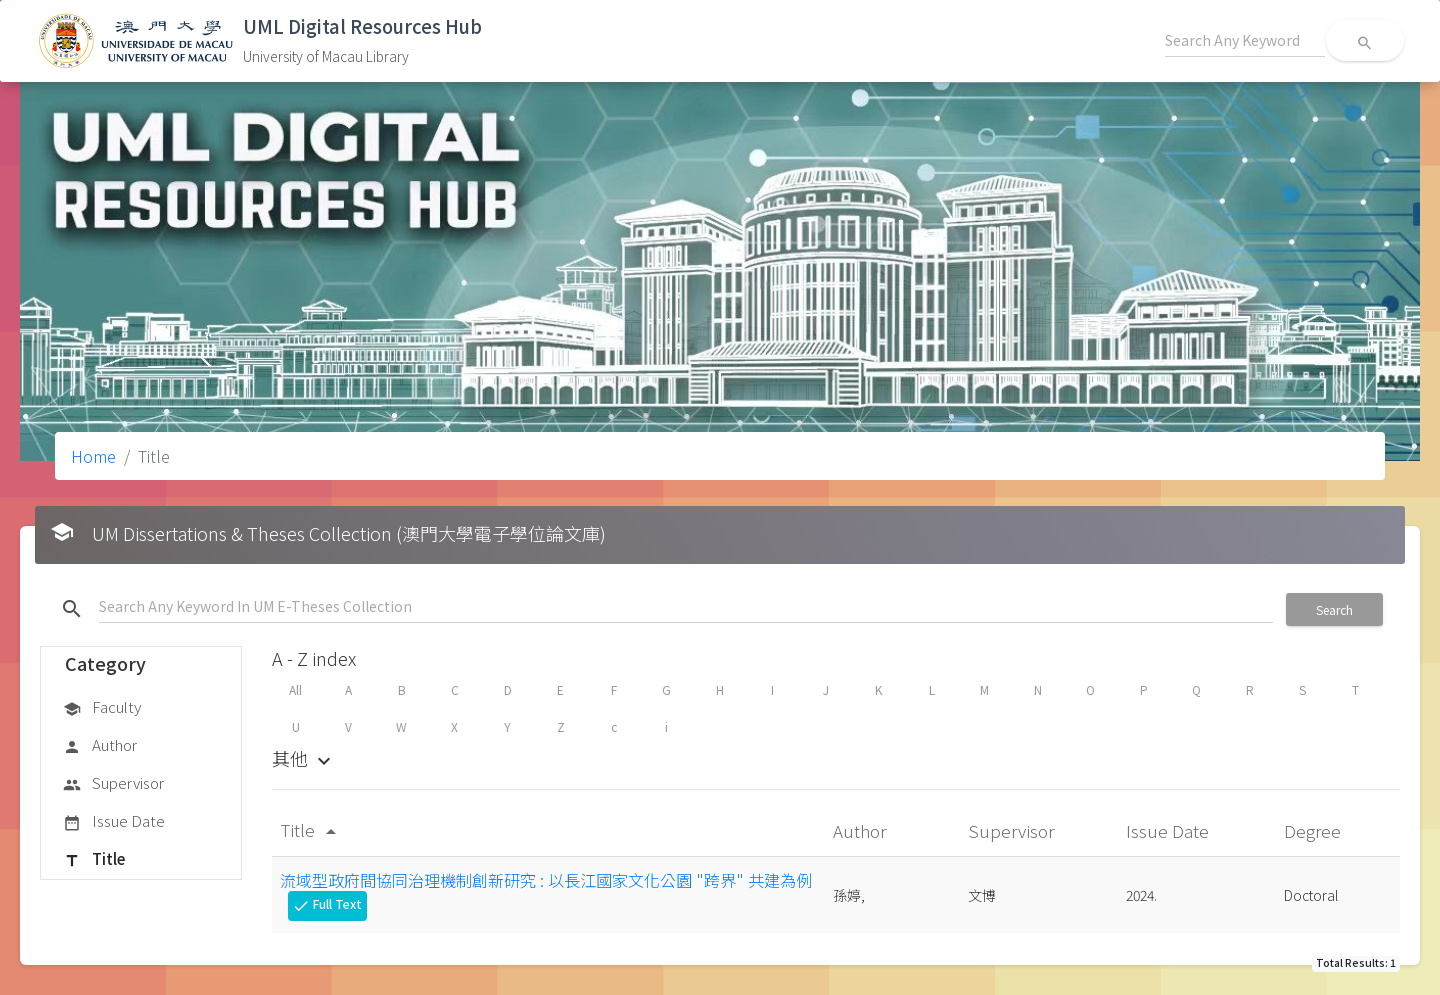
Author (100, 746)
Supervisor (113, 784)
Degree (1314, 830)
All (295, 689)
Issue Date (114, 822)
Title (94, 860)
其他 (304, 758)
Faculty (102, 708)
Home (93, 456)
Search (1334, 609)
